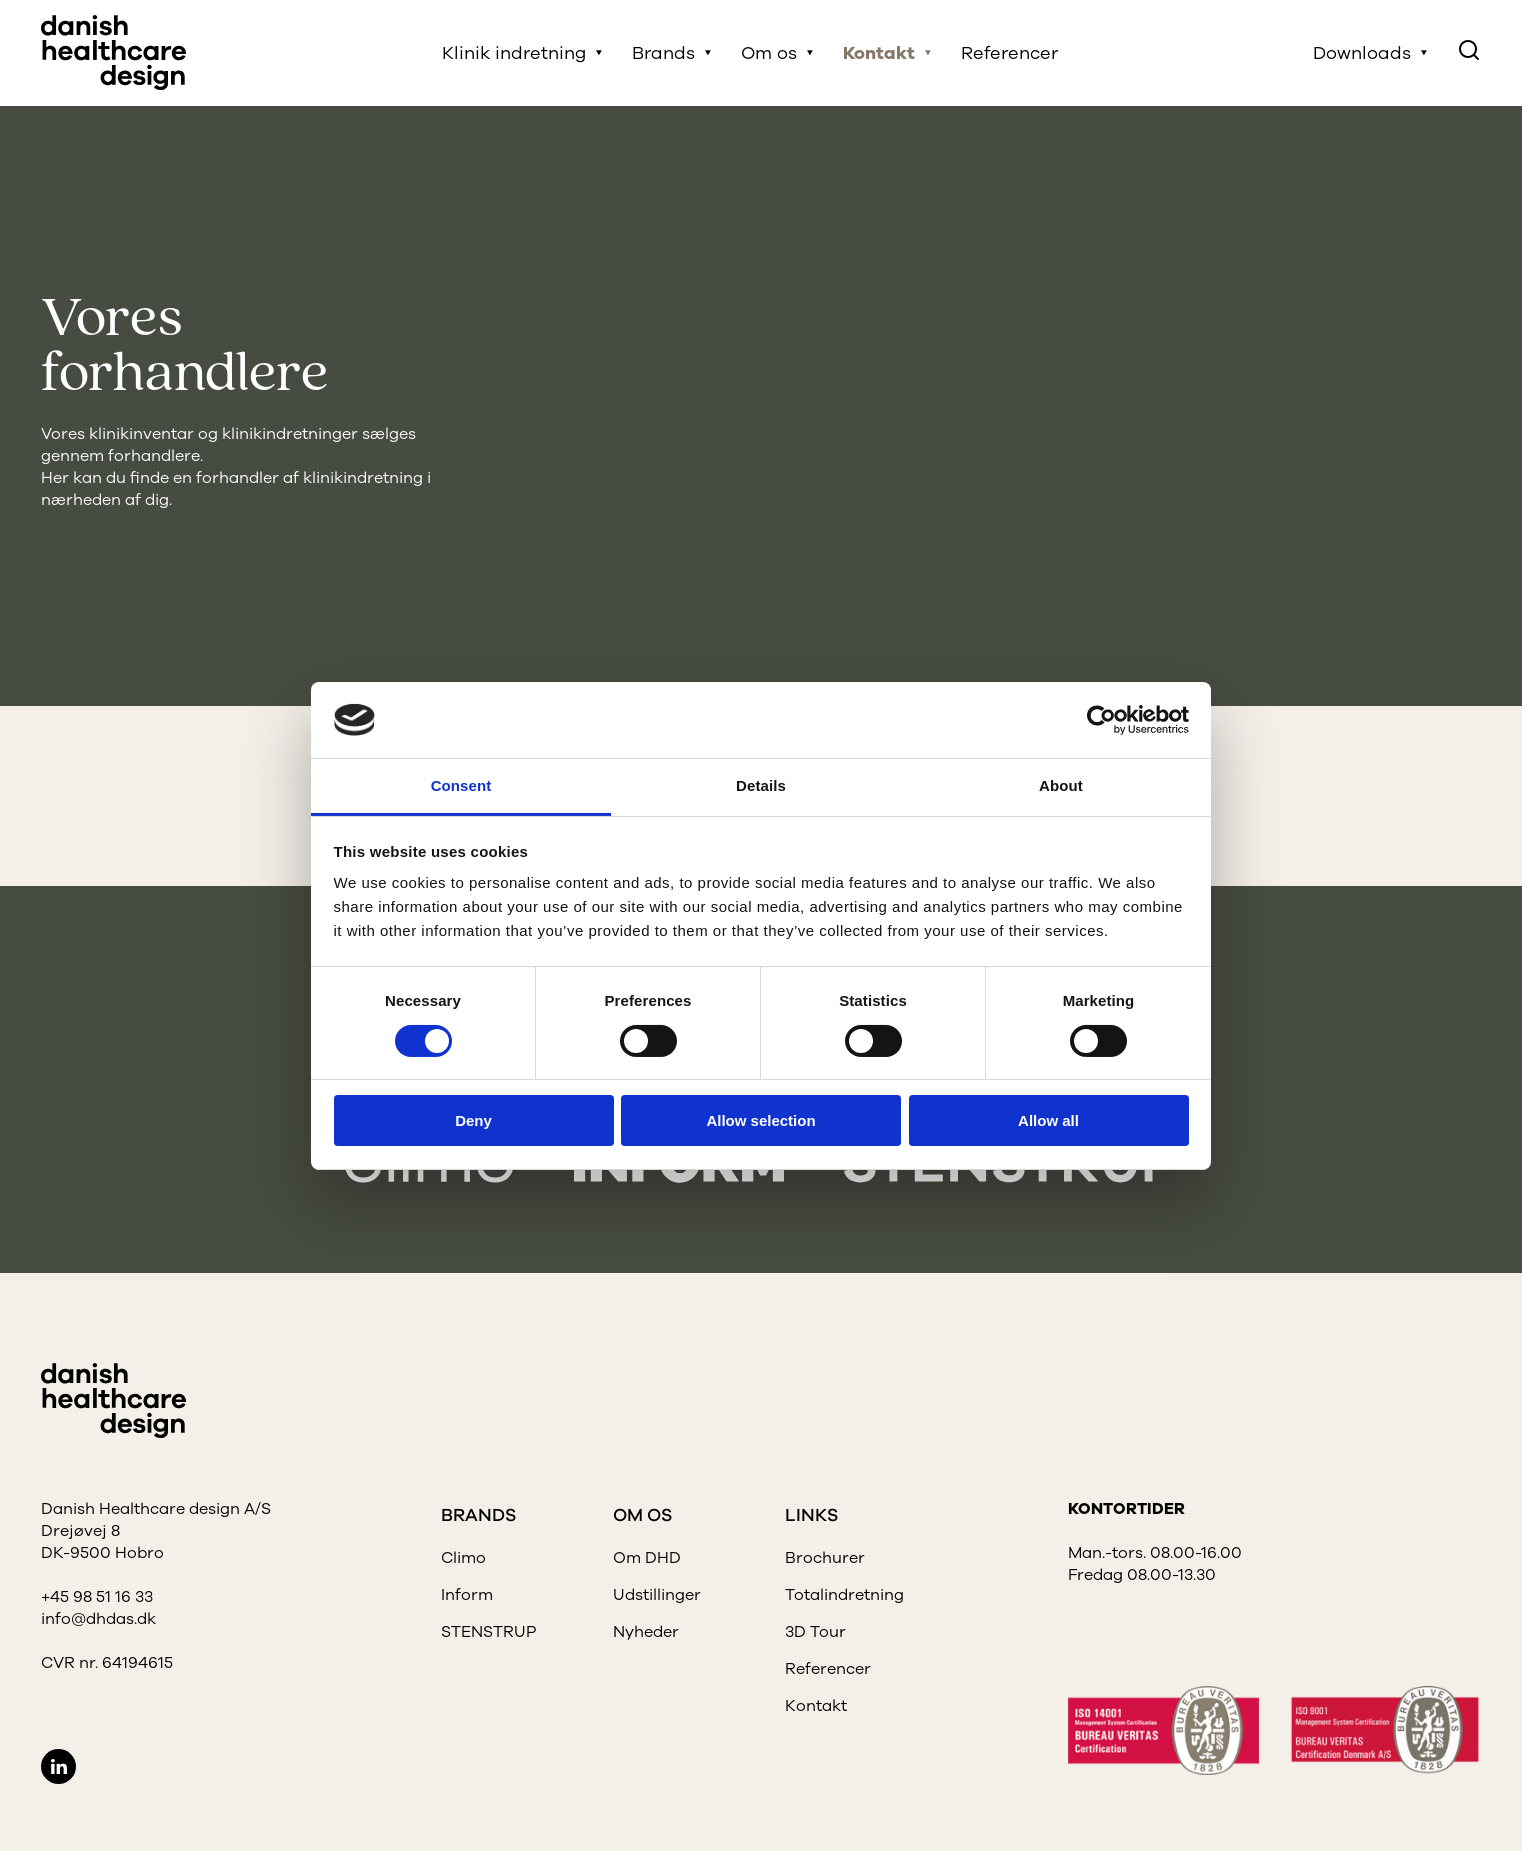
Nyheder (646, 1632)
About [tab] (1061, 785)
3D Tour (815, 1632)
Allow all (1048, 1120)
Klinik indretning (514, 53)
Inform (467, 1595)
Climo (463, 1558)
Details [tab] (761, 785)
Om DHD (647, 1558)
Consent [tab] (461, 785)
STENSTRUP (488, 1632)
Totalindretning (844, 1595)
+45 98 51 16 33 (97, 1597)
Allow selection (760, 1120)
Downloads (1362, 53)
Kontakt (879, 53)
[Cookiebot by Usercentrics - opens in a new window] (1101, 720)
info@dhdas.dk (98, 1619)
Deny (473, 1120)
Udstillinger (657, 1595)
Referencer (1009, 53)
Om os (769, 53)
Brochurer (825, 1558)
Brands (663, 53)
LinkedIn (58, 1766)
